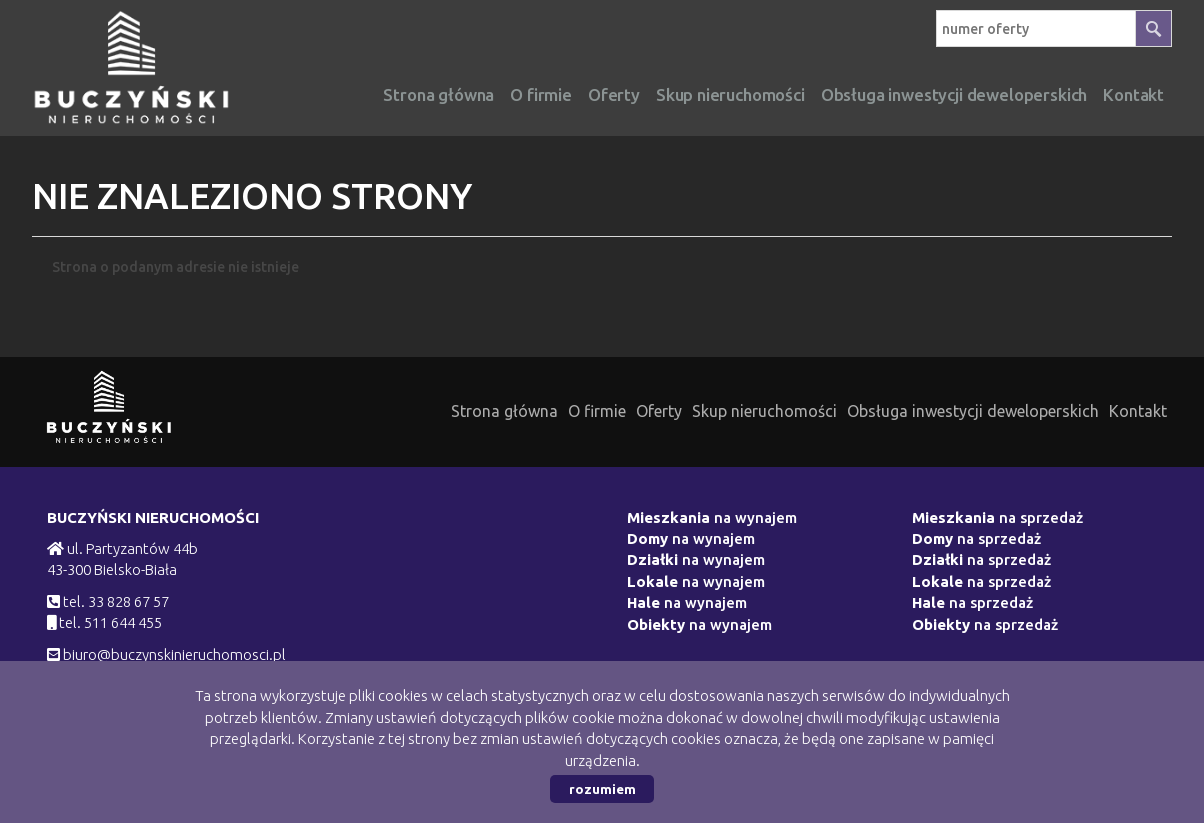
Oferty (614, 94)
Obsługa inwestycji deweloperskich (973, 411)
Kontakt (1138, 411)
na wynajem (712, 517)
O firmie (541, 94)
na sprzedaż (997, 517)
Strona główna (438, 94)
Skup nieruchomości (730, 94)
